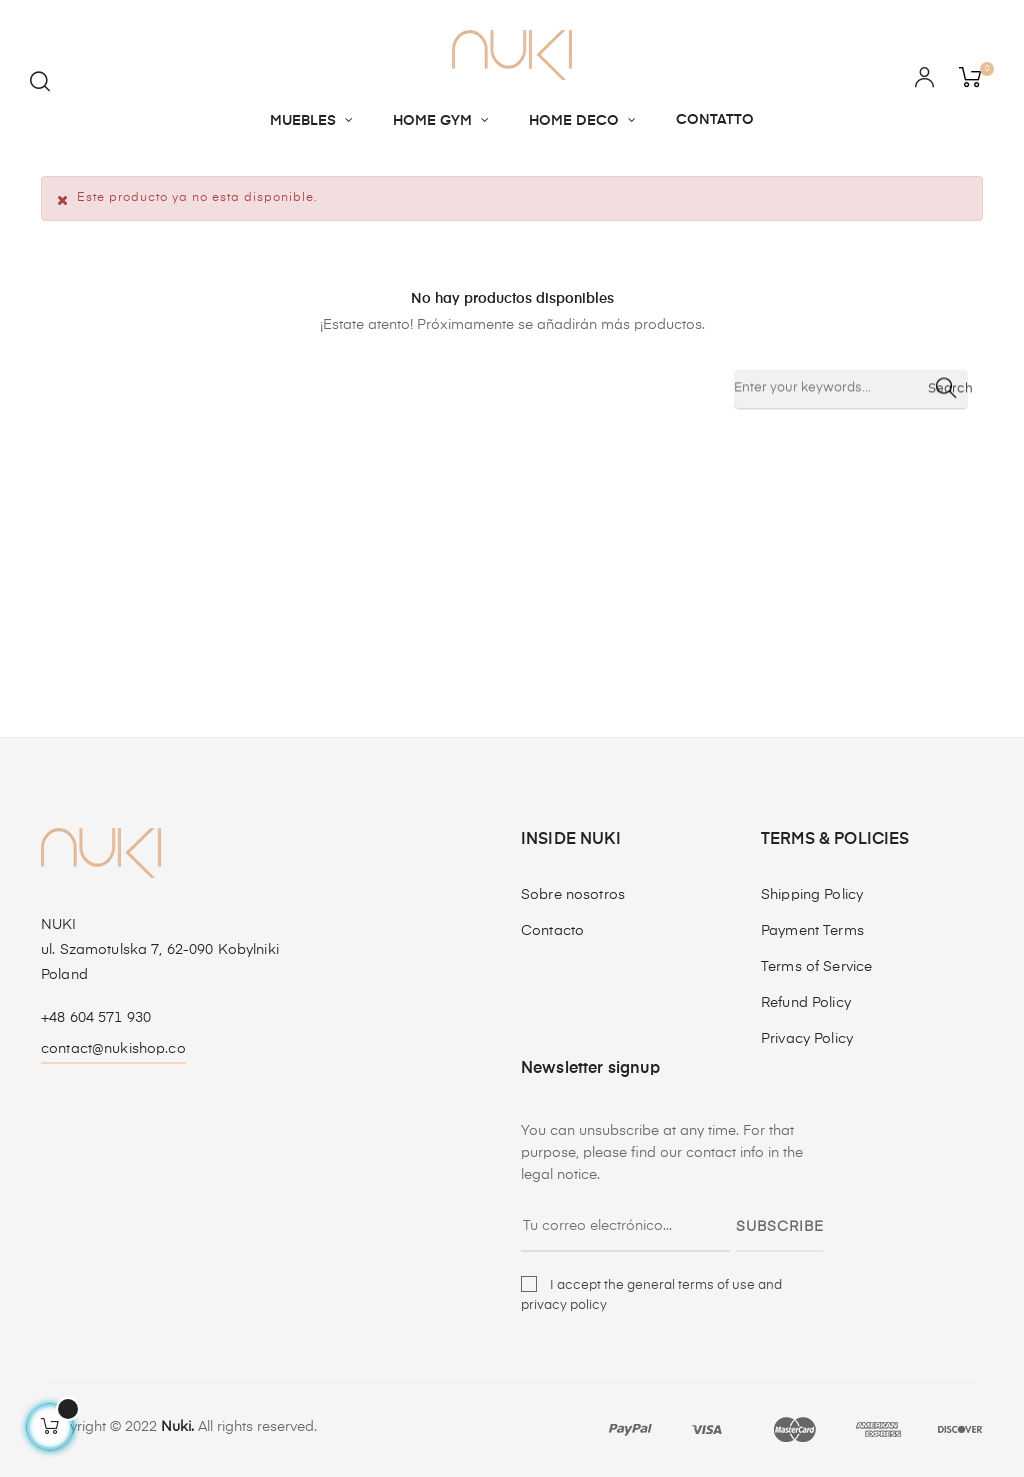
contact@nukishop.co (113, 1049)
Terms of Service (816, 967)
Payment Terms (812, 931)
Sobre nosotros (573, 895)
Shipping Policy (812, 895)
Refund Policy (806, 1003)
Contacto (552, 931)
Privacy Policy (807, 1039)
